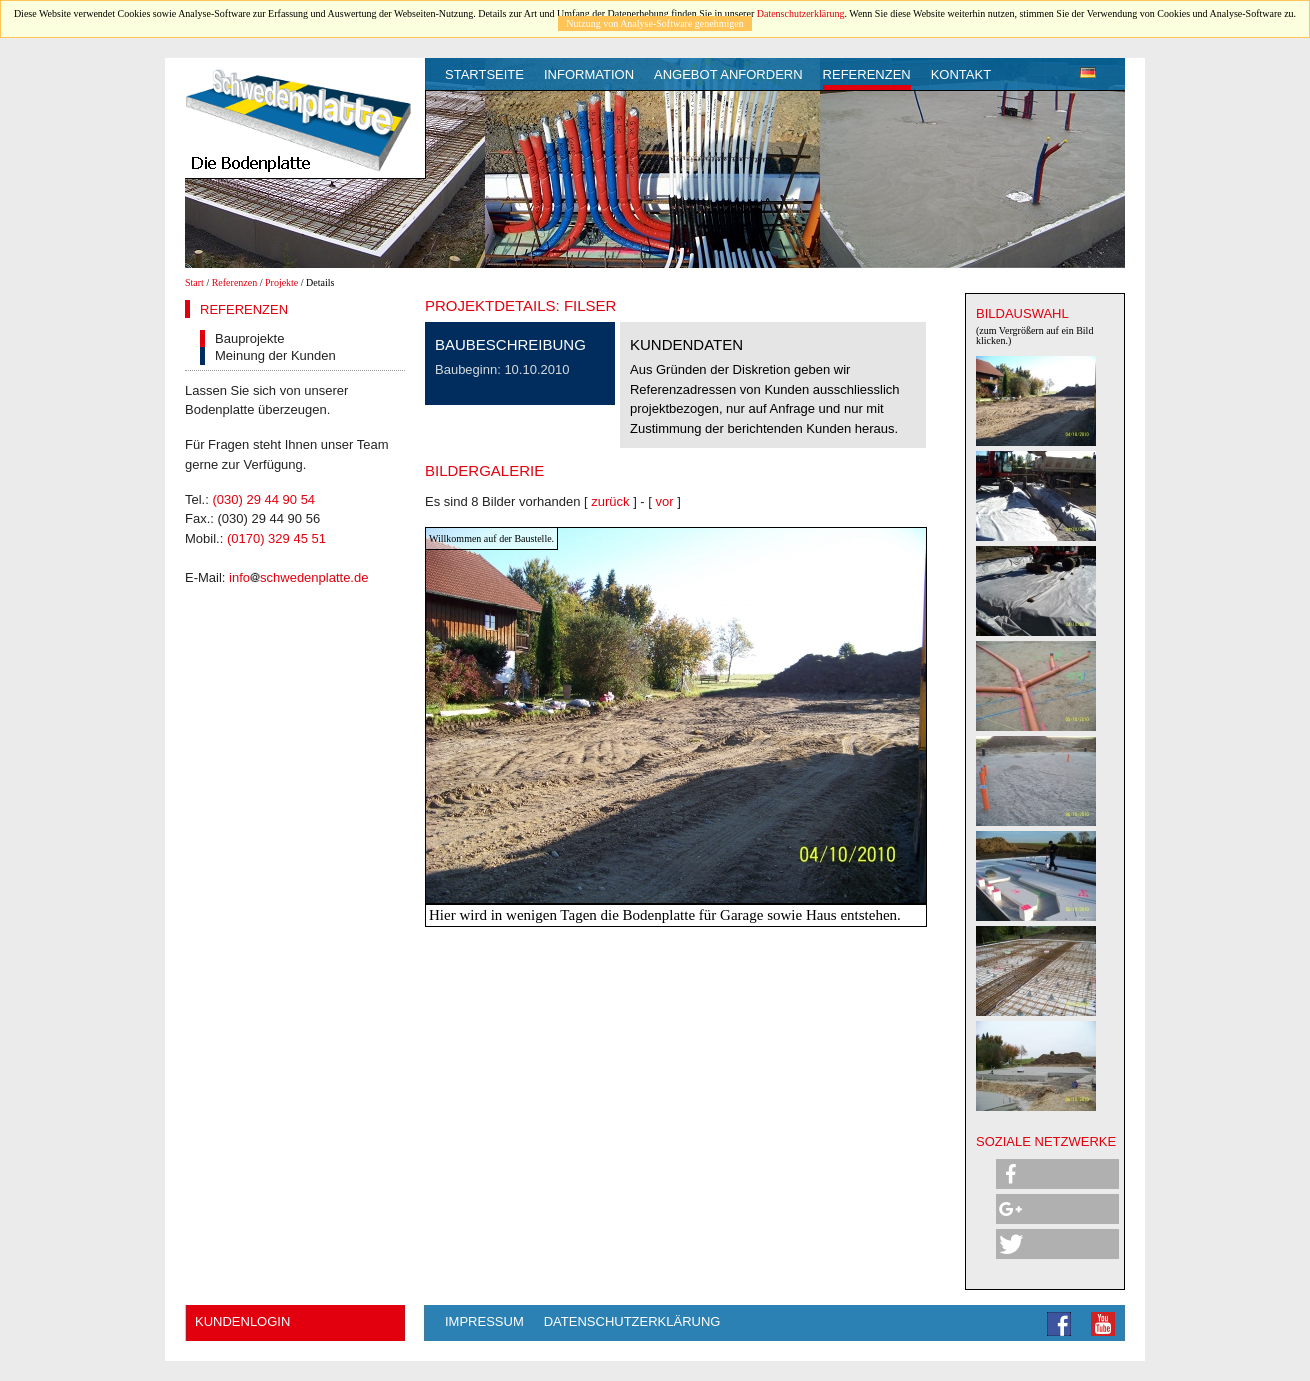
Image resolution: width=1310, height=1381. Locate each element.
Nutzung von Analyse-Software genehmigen (654, 23)
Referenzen (867, 74)
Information (589, 74)
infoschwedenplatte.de (298, 577)
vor (665, 501)
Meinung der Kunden (275, 355)
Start (194, 282)
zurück (610, 501)
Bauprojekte (249, 338)
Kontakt (961, 74)
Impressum (484, 1321)
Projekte (281, 282)
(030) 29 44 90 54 (263, 499)
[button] (1057, 1174)
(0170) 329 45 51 (276, 538)
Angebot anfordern (728, 74)
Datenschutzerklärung (801, 13)
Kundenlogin (242, 1321)
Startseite (484, 74)
